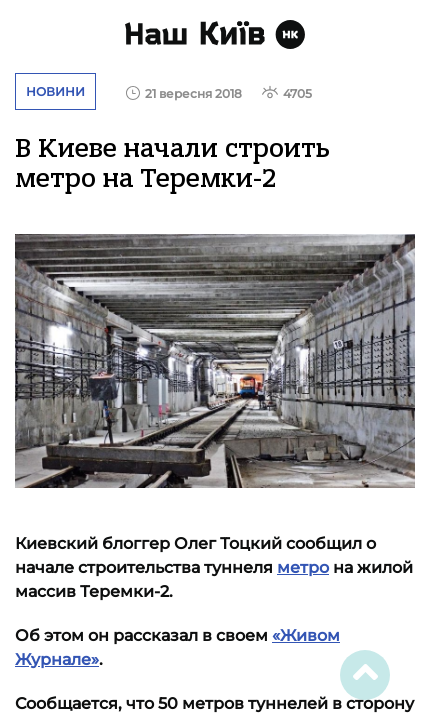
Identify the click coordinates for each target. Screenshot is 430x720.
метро (303, 567)
